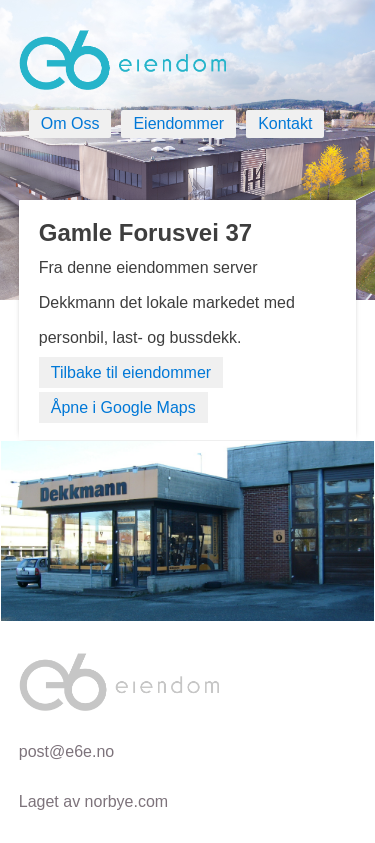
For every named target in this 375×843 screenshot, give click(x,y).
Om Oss (70, 123)
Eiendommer (178, 123)
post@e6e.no (66, 751)
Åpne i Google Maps (123, 407)
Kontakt (285, 123)
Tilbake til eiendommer (131, 372)
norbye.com (127, 801)
